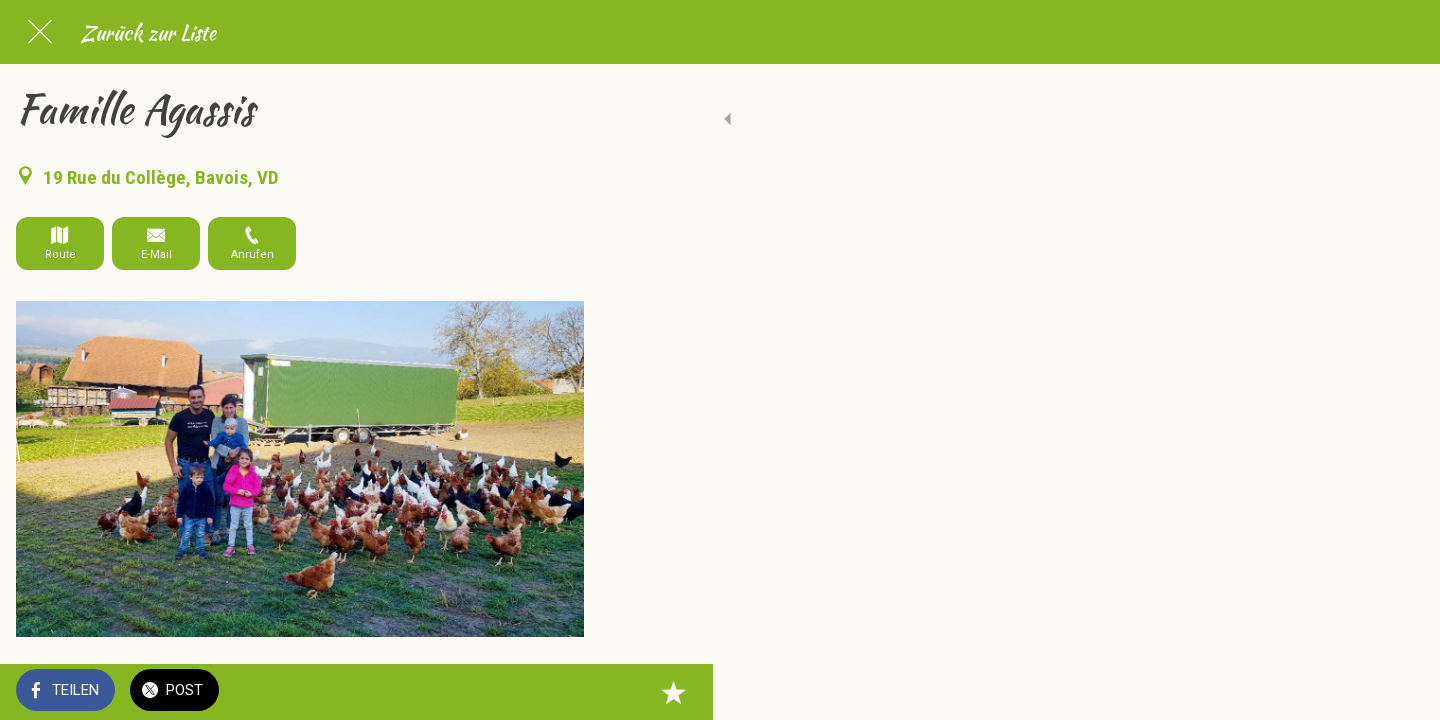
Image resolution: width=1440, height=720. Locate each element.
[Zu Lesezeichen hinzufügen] (560, 692)
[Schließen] (40, 32)
